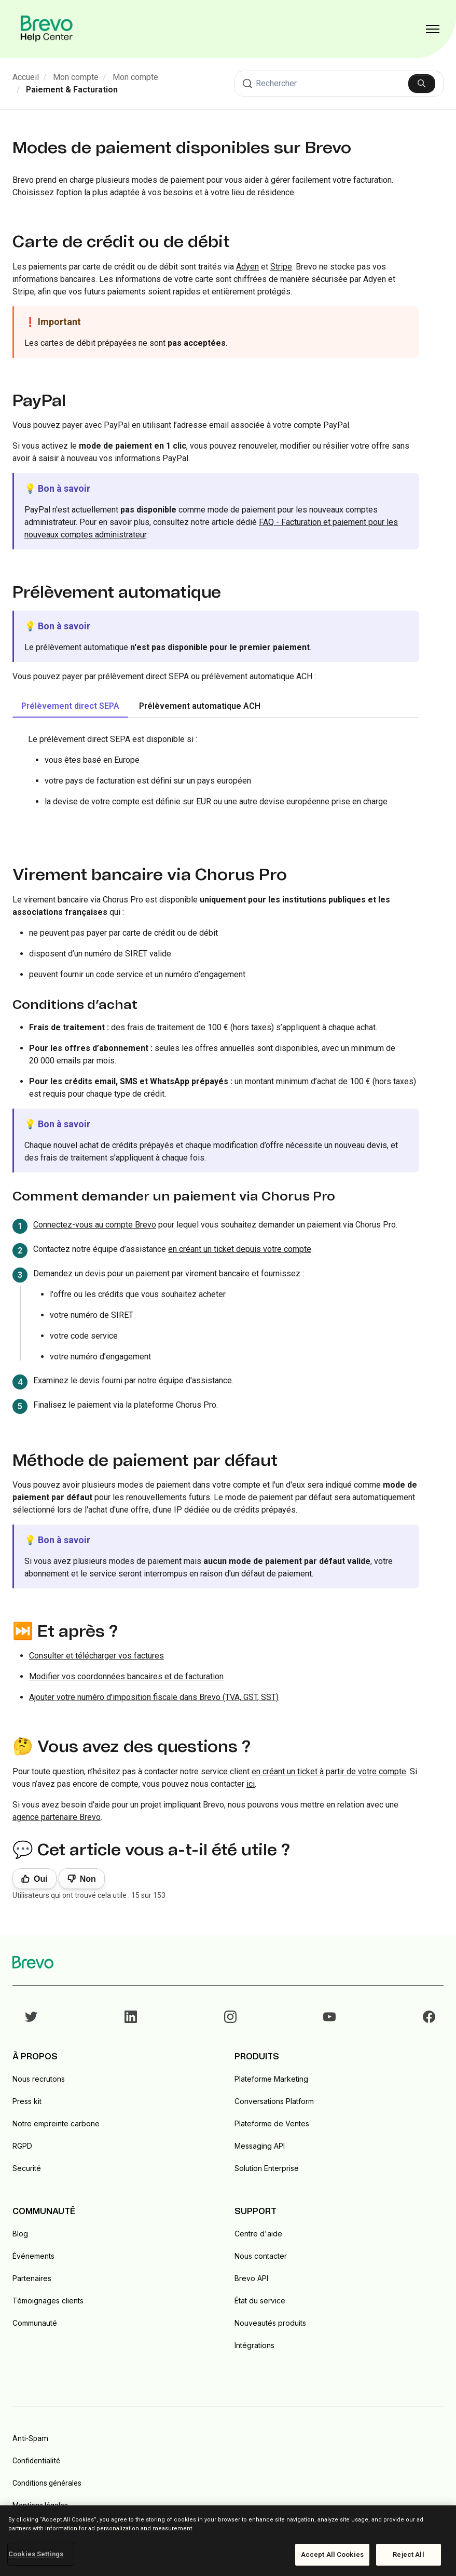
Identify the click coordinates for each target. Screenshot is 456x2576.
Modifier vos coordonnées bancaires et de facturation (126, 1676)
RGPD (22, 2145)
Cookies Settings (35, 2554)
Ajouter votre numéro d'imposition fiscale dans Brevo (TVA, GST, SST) (154, 1697)
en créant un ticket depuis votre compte (239, 1249)
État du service (259, 2300)
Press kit (27, 2101)
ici (250, 1784)
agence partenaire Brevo (56, 1817)
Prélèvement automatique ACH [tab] (199, 706)
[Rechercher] (339, 84)
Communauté (34, 2322)
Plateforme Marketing (271, 2078)
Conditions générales (46, 2483)
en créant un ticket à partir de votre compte (329, 1771)
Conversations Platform (274, 2101)
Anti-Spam (30, 2438)
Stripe (281, 267)
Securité (26, 2168)
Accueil (25, 77)
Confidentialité (36, 2461)
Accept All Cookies (332, 2554)
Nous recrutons (38, 2078)
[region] (228, 2540)
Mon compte (76, 77)
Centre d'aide (258, 2233)
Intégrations (254, 2345)
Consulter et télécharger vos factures (96, 1656)
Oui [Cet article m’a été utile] (41, 1878)
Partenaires (31, 2278)
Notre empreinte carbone (56, 2123)
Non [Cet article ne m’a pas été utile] (88, 1878)
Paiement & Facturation (72, 90)
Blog (20, 2233)
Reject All (408, 2554)
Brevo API (251, 2278)
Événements (33, 2255)
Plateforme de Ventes (271, 2123)
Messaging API (259, 2145)
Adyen (247, 267)
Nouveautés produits (270, 2322)
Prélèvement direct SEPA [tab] (70, 706)
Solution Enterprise (266, 2168)
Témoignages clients (48, 2300)
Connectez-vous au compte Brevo (94, 1225)
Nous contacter (260, 2255)
